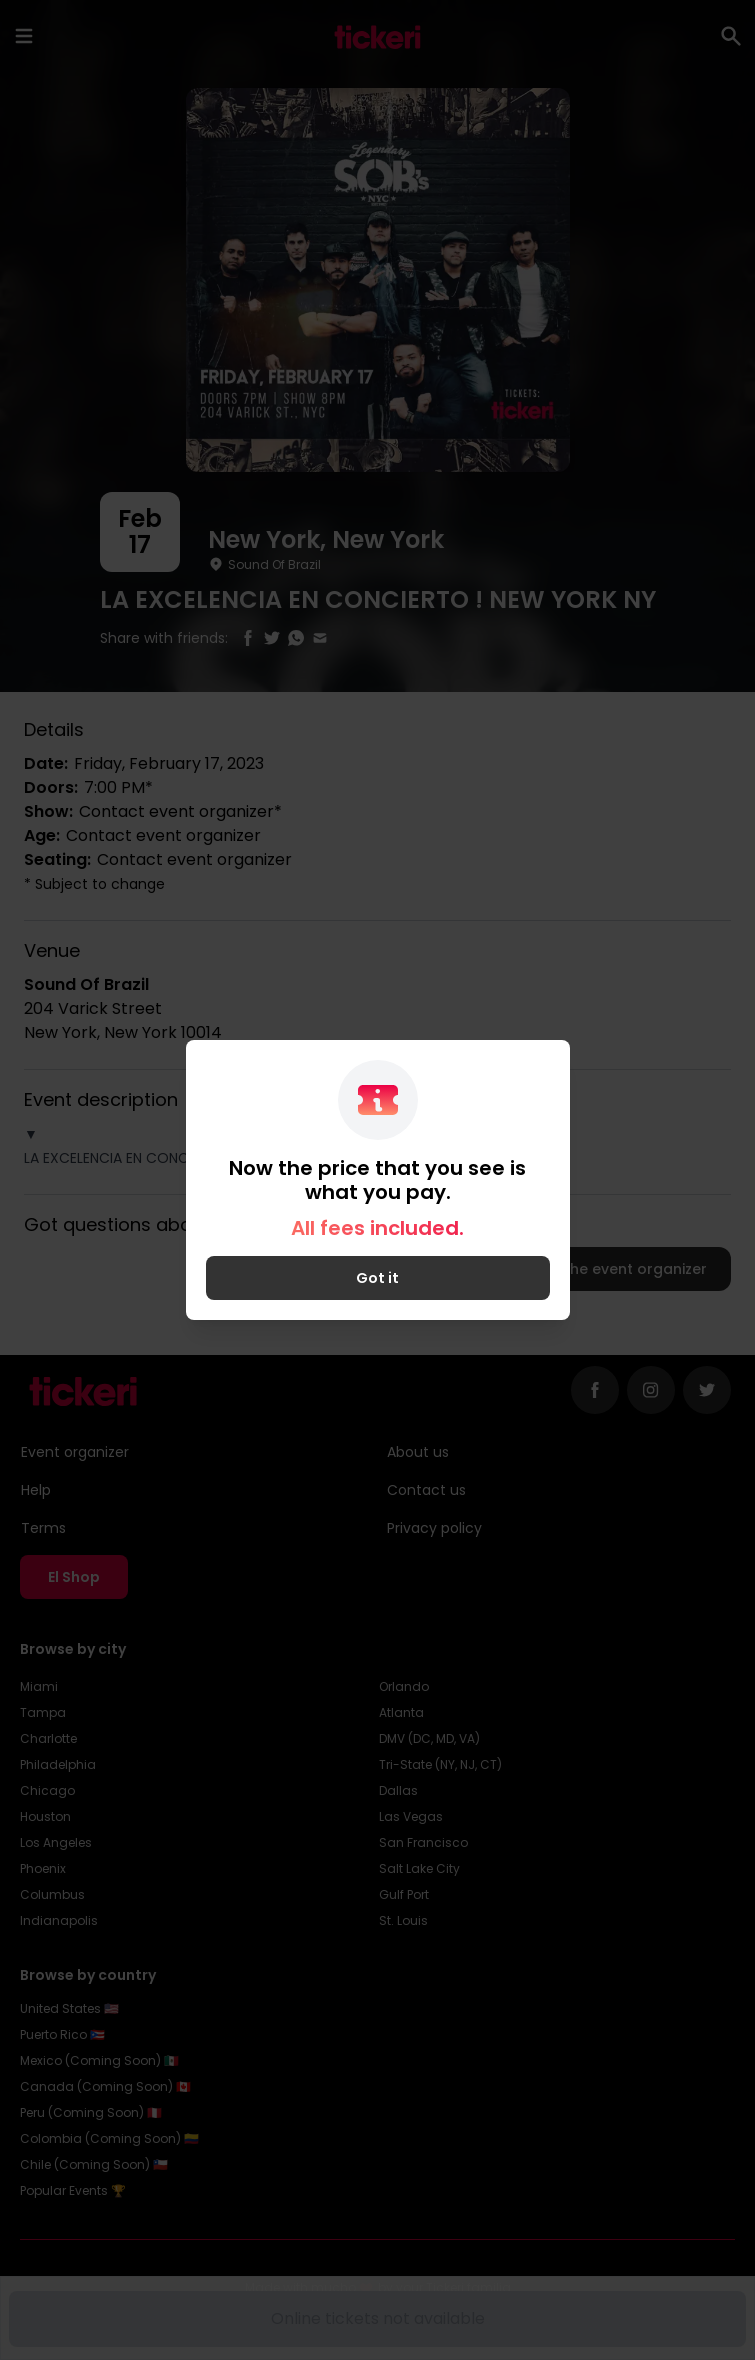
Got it (377, 1278)
